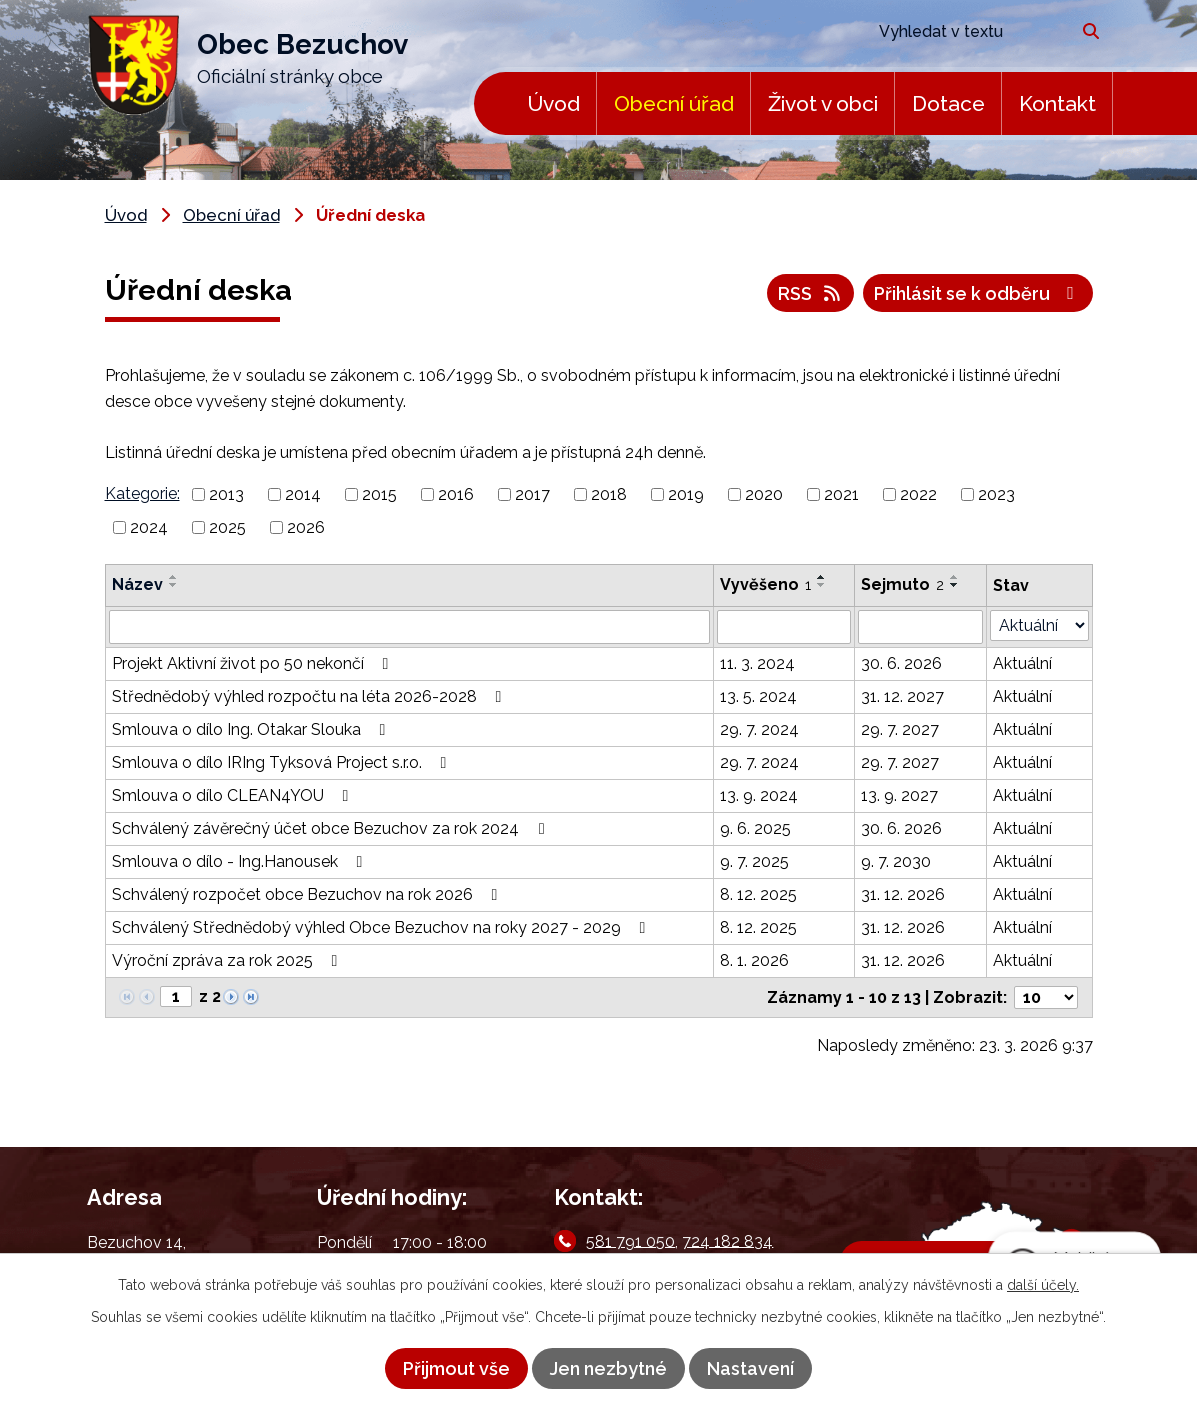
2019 (686, 494)
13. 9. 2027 (899, 795)
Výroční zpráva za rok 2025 (228, 960)
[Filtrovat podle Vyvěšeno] (784, 627)
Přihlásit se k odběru (978, 293)
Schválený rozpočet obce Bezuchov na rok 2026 (308, 894)
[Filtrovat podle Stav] (1039, 625)
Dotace (948, 103)
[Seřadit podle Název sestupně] (174, 585)
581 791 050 (630, 1240)
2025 (227, 527)
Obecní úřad (674, 103)
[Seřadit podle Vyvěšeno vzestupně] (822, 577)
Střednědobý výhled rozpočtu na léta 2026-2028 (310, 696)
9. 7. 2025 (754, 861)
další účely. (1043, 1285)
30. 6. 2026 (901, 663)
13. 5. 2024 (758, 696)
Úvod (553, 103)
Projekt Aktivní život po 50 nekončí (254, 663)
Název (137, 584)
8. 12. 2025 (758, 894)
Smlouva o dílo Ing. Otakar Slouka (252, 729)
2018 (609, 494)
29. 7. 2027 (900, 729)
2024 (149, 527)
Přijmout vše (456, 1368)
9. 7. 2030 (896, 861)
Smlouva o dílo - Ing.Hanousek (241, 861)
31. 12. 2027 (902, 696)
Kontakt (1057, 103)
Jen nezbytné (608, 1368)
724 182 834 (727, 1240)
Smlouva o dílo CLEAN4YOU (234, 795)
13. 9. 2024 (759, 795)
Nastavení (750, 1368)
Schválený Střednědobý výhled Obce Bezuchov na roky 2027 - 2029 (382, 927)
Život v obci (823, 103)
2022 (918, 494)
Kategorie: (142, 493)
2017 (532, 494)
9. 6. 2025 (755, 828)
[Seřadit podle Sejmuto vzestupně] (955, 577)
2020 (764, 494)
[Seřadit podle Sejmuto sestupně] (955, 585)
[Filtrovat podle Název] (410, 627)
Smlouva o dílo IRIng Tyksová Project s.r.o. (283, 762)
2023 (996, 494)
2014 (303, 494)
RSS (811, 293)
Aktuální (1022, 663)
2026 (306, 527)
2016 (456, 494)
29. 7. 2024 (759, 729)
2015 (379, 494)
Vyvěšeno (765, 584)
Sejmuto (902, 584)
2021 (841, 494)
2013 (226, 494)
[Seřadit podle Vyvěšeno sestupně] (822, 585)
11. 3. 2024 (757, 663)
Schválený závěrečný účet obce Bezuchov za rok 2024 (331, 828)
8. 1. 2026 (754, 960)
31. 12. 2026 (903, 894)
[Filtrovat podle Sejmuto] (920, 627)
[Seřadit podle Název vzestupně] (174, 577)
